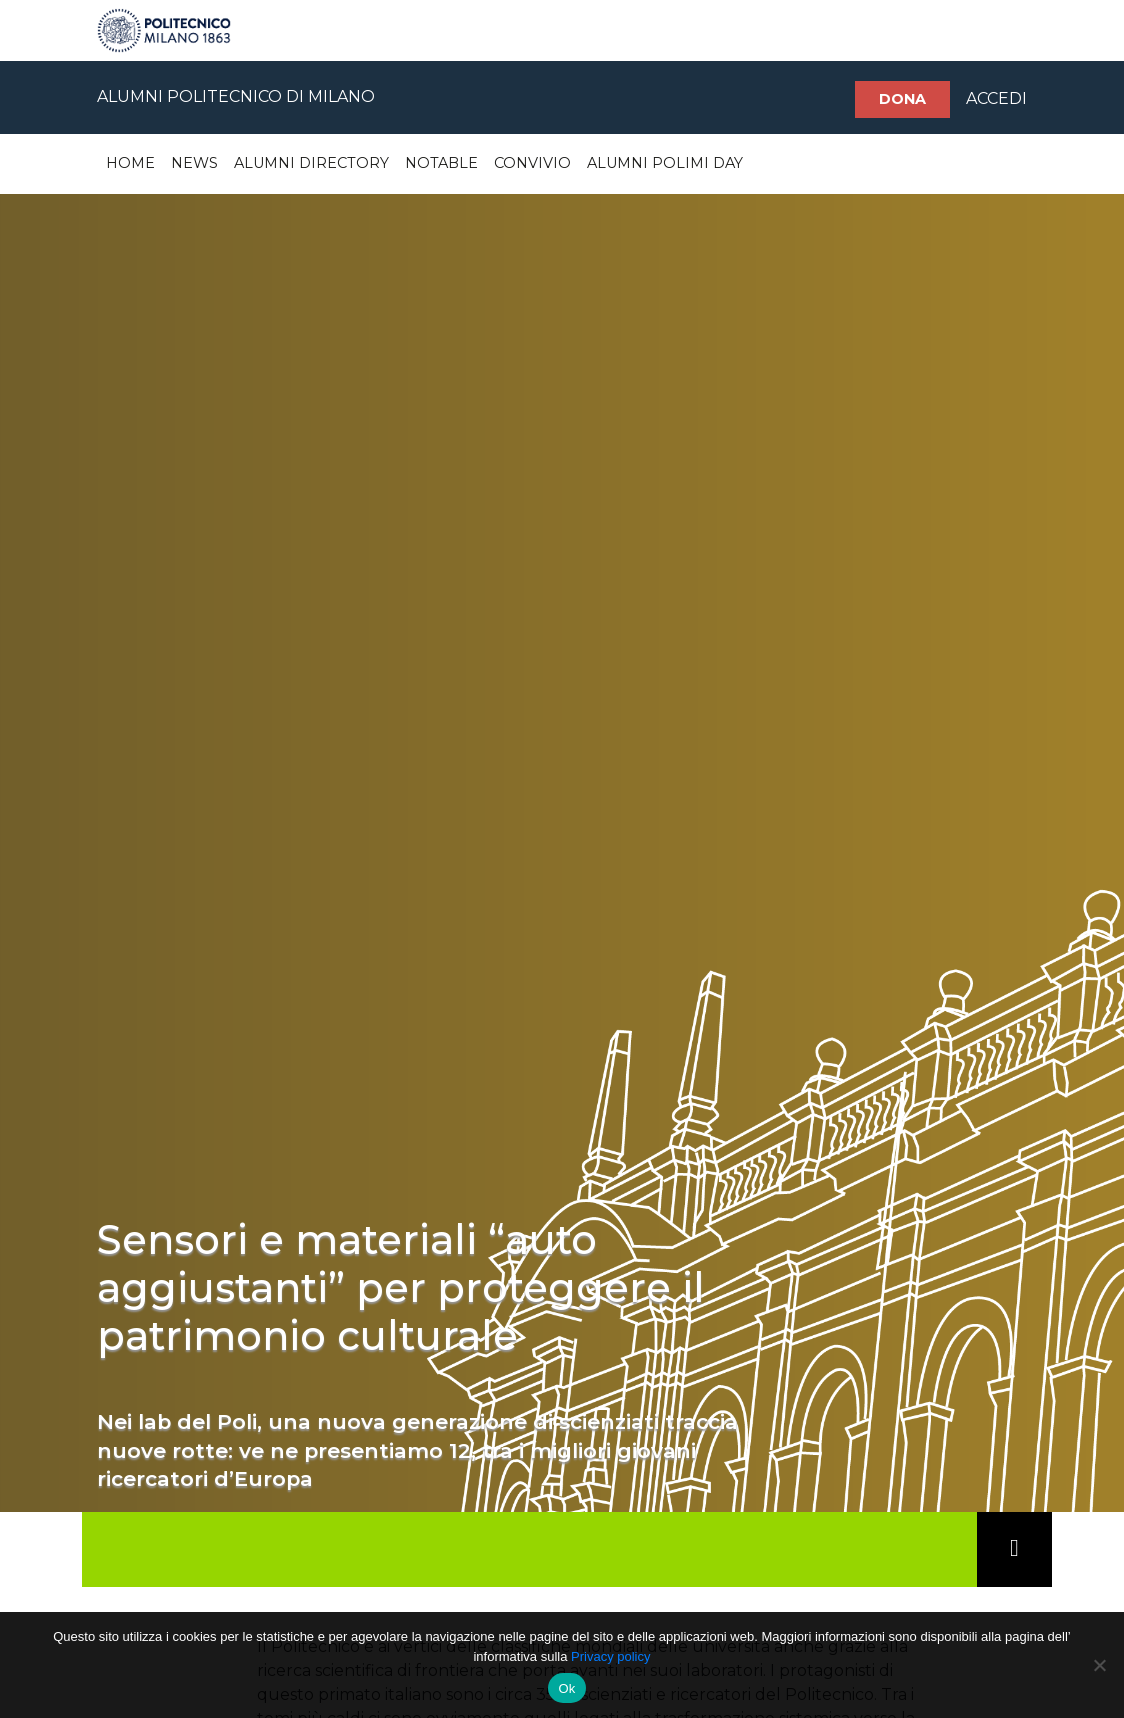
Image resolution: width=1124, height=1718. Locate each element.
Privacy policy (610, 1656)
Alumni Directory (311, 163)
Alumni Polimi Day (665, 163)
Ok (566, 1688)
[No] (1099, 1665)
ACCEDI (996, 98)
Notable (441, 163)
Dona (902, 99)
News (194, 163)
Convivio (532, 163)
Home (130, 163)
